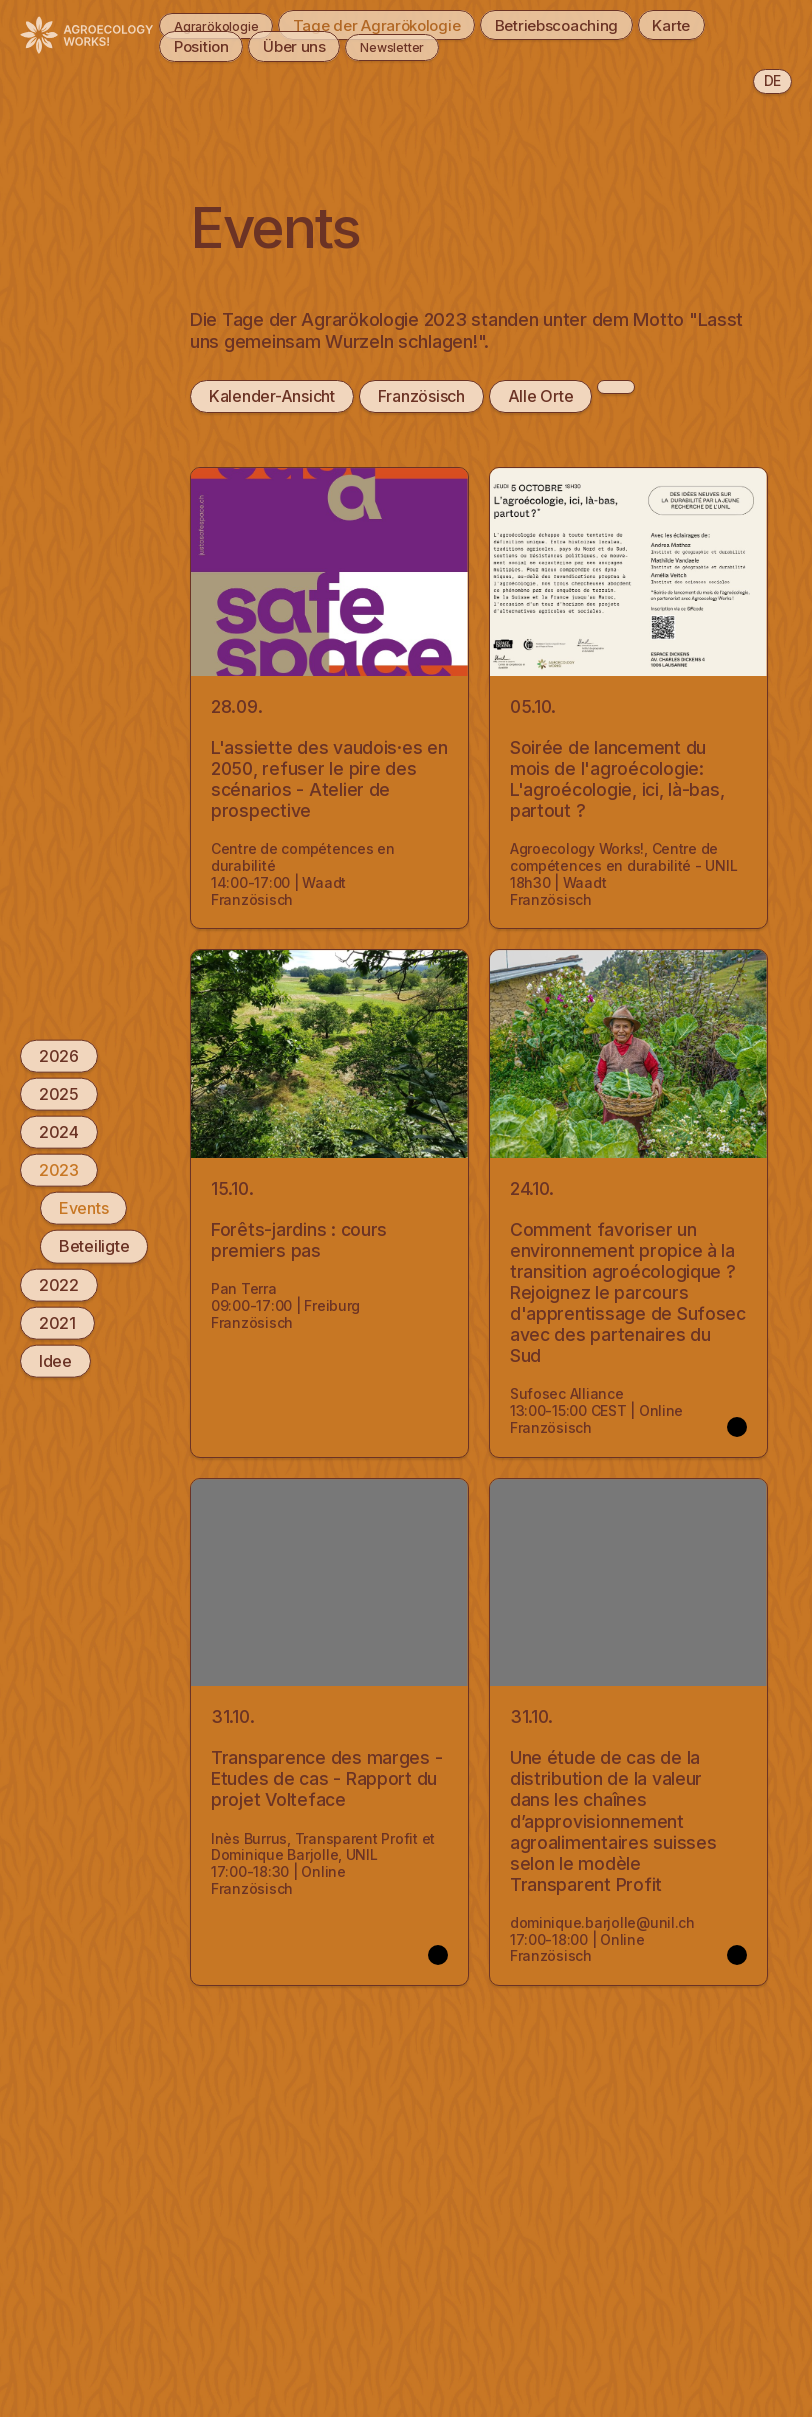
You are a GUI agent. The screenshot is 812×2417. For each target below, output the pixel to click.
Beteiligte (94, 1246)
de (772, 80)
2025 (59, 1093)
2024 (59, 1132)
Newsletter (413, 46)
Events (83, 1208)
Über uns (297, 46)
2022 (59, 1284)
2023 (59, 1170)
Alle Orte (540, 396)
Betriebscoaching (598, 24)
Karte (725, 24)
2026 (59, 1055)
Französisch (420, 396)
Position (193, 46)
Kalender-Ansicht (272, 396)
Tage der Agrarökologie (401, 24)
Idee (55, 1361)
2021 (57, 1322)
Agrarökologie (217, 24)
